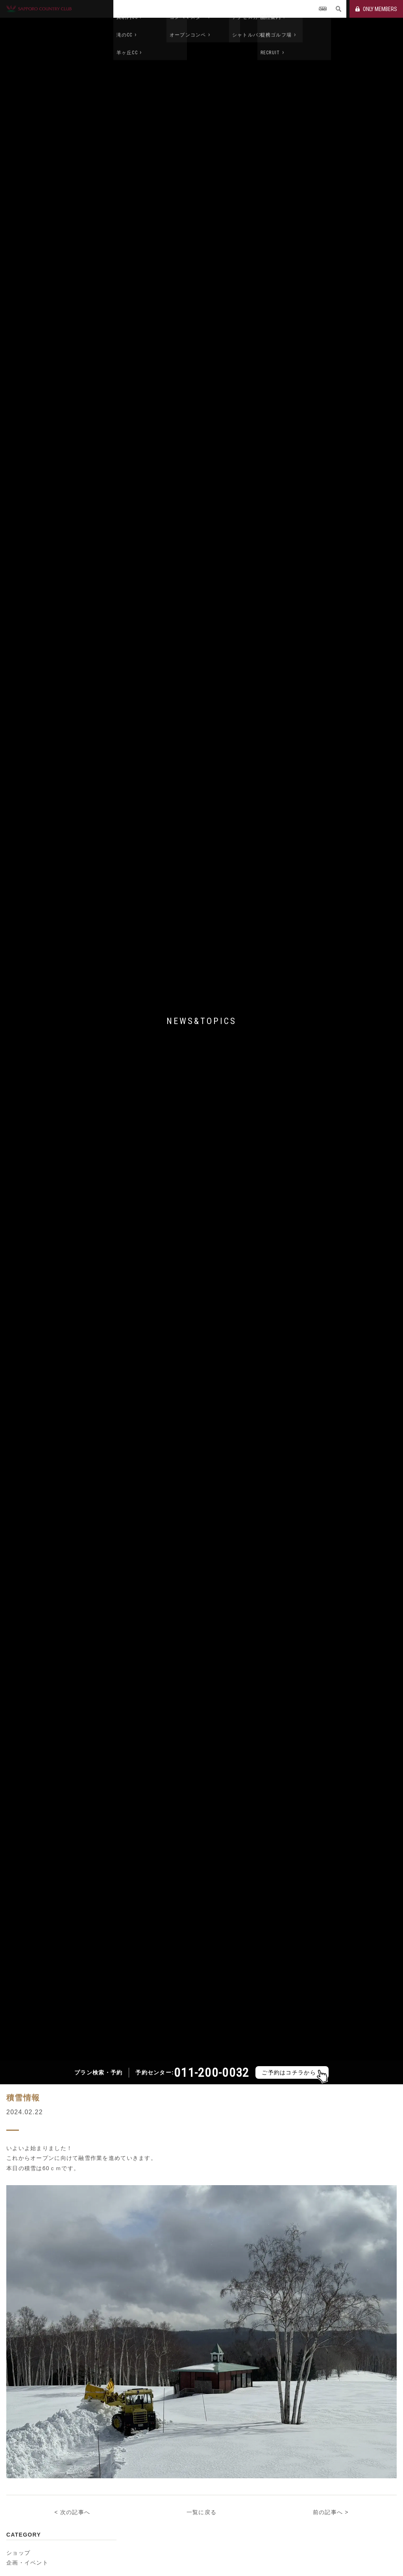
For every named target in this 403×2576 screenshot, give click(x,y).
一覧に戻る (201, 2495)
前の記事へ (328, 2495)
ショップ (18, 2536)
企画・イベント (27, 2546)
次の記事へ (75, 2495)
